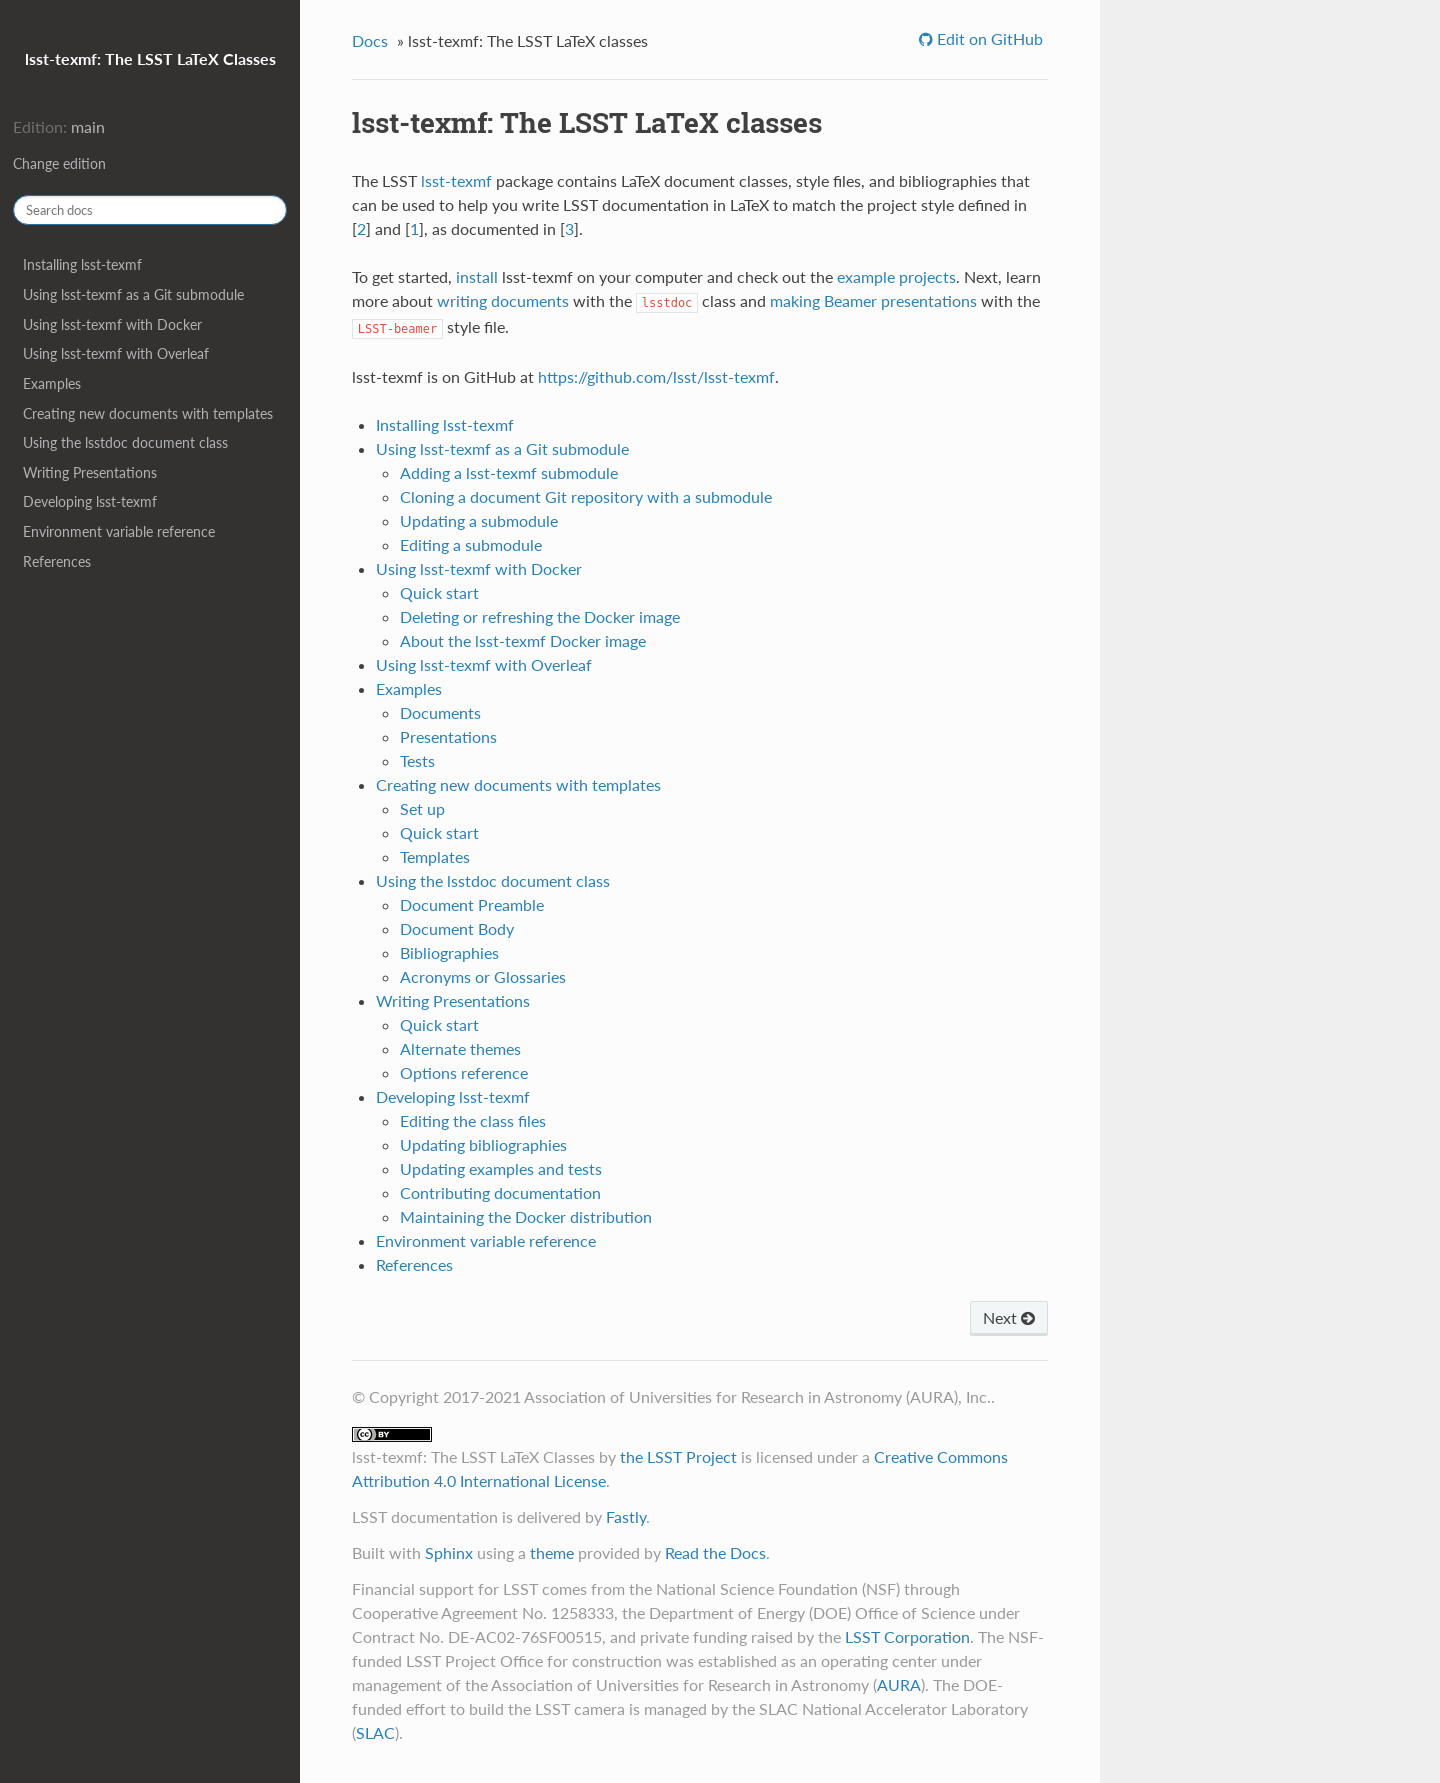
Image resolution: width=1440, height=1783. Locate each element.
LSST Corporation (907, 1636)
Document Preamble (472, 904)
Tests (417, 760)
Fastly (626, 1516)
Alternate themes (460, 1048)
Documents (440, 712)
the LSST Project (678, 1456)
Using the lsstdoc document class (125, 442)
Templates (435, 856)
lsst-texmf (456, 180)
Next (1009, 1317)
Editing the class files (473, 1120)
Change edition (59, 163)
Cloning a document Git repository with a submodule (586, 496)
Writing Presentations (90, 472)
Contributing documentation (500, 1192)
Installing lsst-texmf (82, 264)
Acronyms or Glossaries (483, 976)
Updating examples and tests (501, 1168)
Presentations (448, 736)
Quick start (439, 592)
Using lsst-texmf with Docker (112, 324)
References (57, 561)
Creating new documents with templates (148, 413)
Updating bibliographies (483, 1144)
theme (552, 1552)
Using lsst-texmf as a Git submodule (133, 294)
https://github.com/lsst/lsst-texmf (656, 376)
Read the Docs (715, 1552)
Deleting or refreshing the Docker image (540, 616)
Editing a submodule (471, 544)
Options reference (464, 1072)
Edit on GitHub (988, 38)
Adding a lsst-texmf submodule (509, 472)
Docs (370, 40)
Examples (52, 383)
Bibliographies (449, 952)
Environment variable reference (119, 531)
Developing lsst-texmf (90, 501)
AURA (899, 1684)
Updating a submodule (479, 520)
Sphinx (449, 1552)
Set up (422, 808)
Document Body (457, 928)
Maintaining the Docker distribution (526, 1216)
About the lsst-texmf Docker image (523, 640)
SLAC (375, 1732)
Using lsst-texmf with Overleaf (116, 353)
